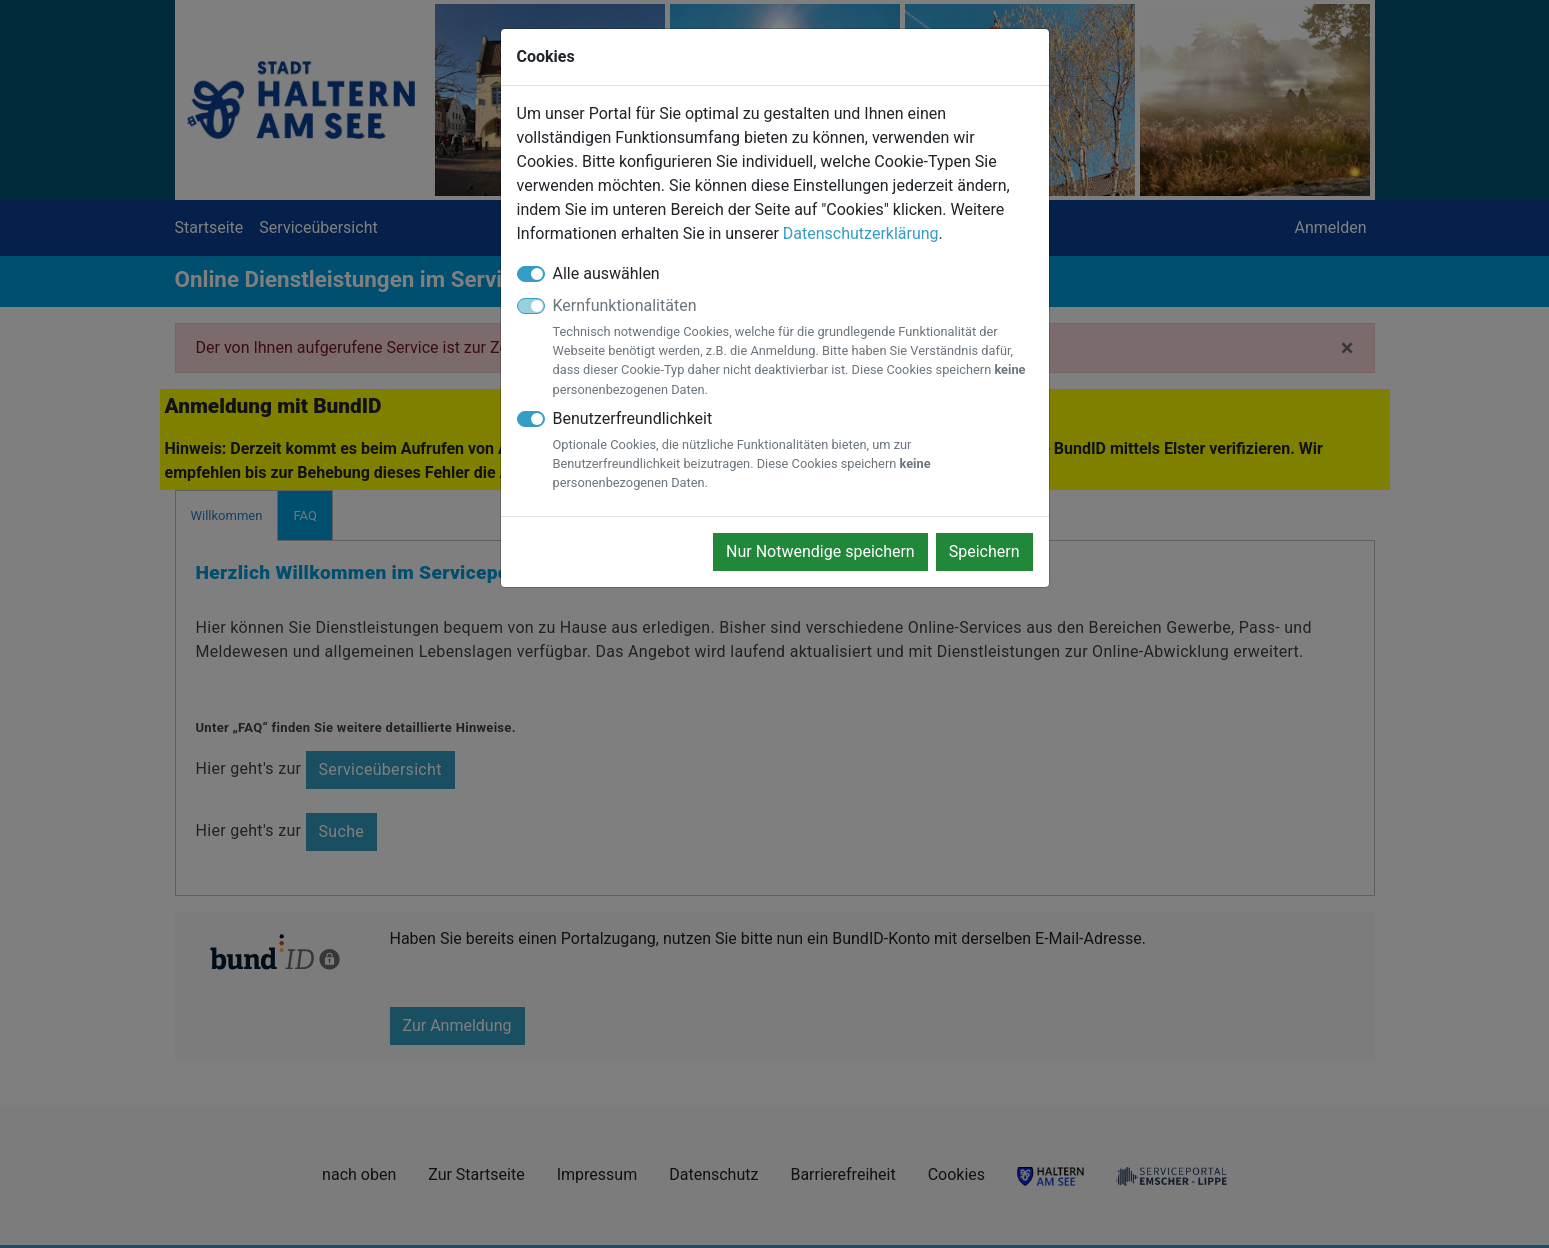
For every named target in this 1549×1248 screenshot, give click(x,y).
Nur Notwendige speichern (820, 551)
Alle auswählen (606, 273)
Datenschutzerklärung (861, 233)
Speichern (984, 551)
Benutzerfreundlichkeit (793, 451)
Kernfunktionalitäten (793, 347)
